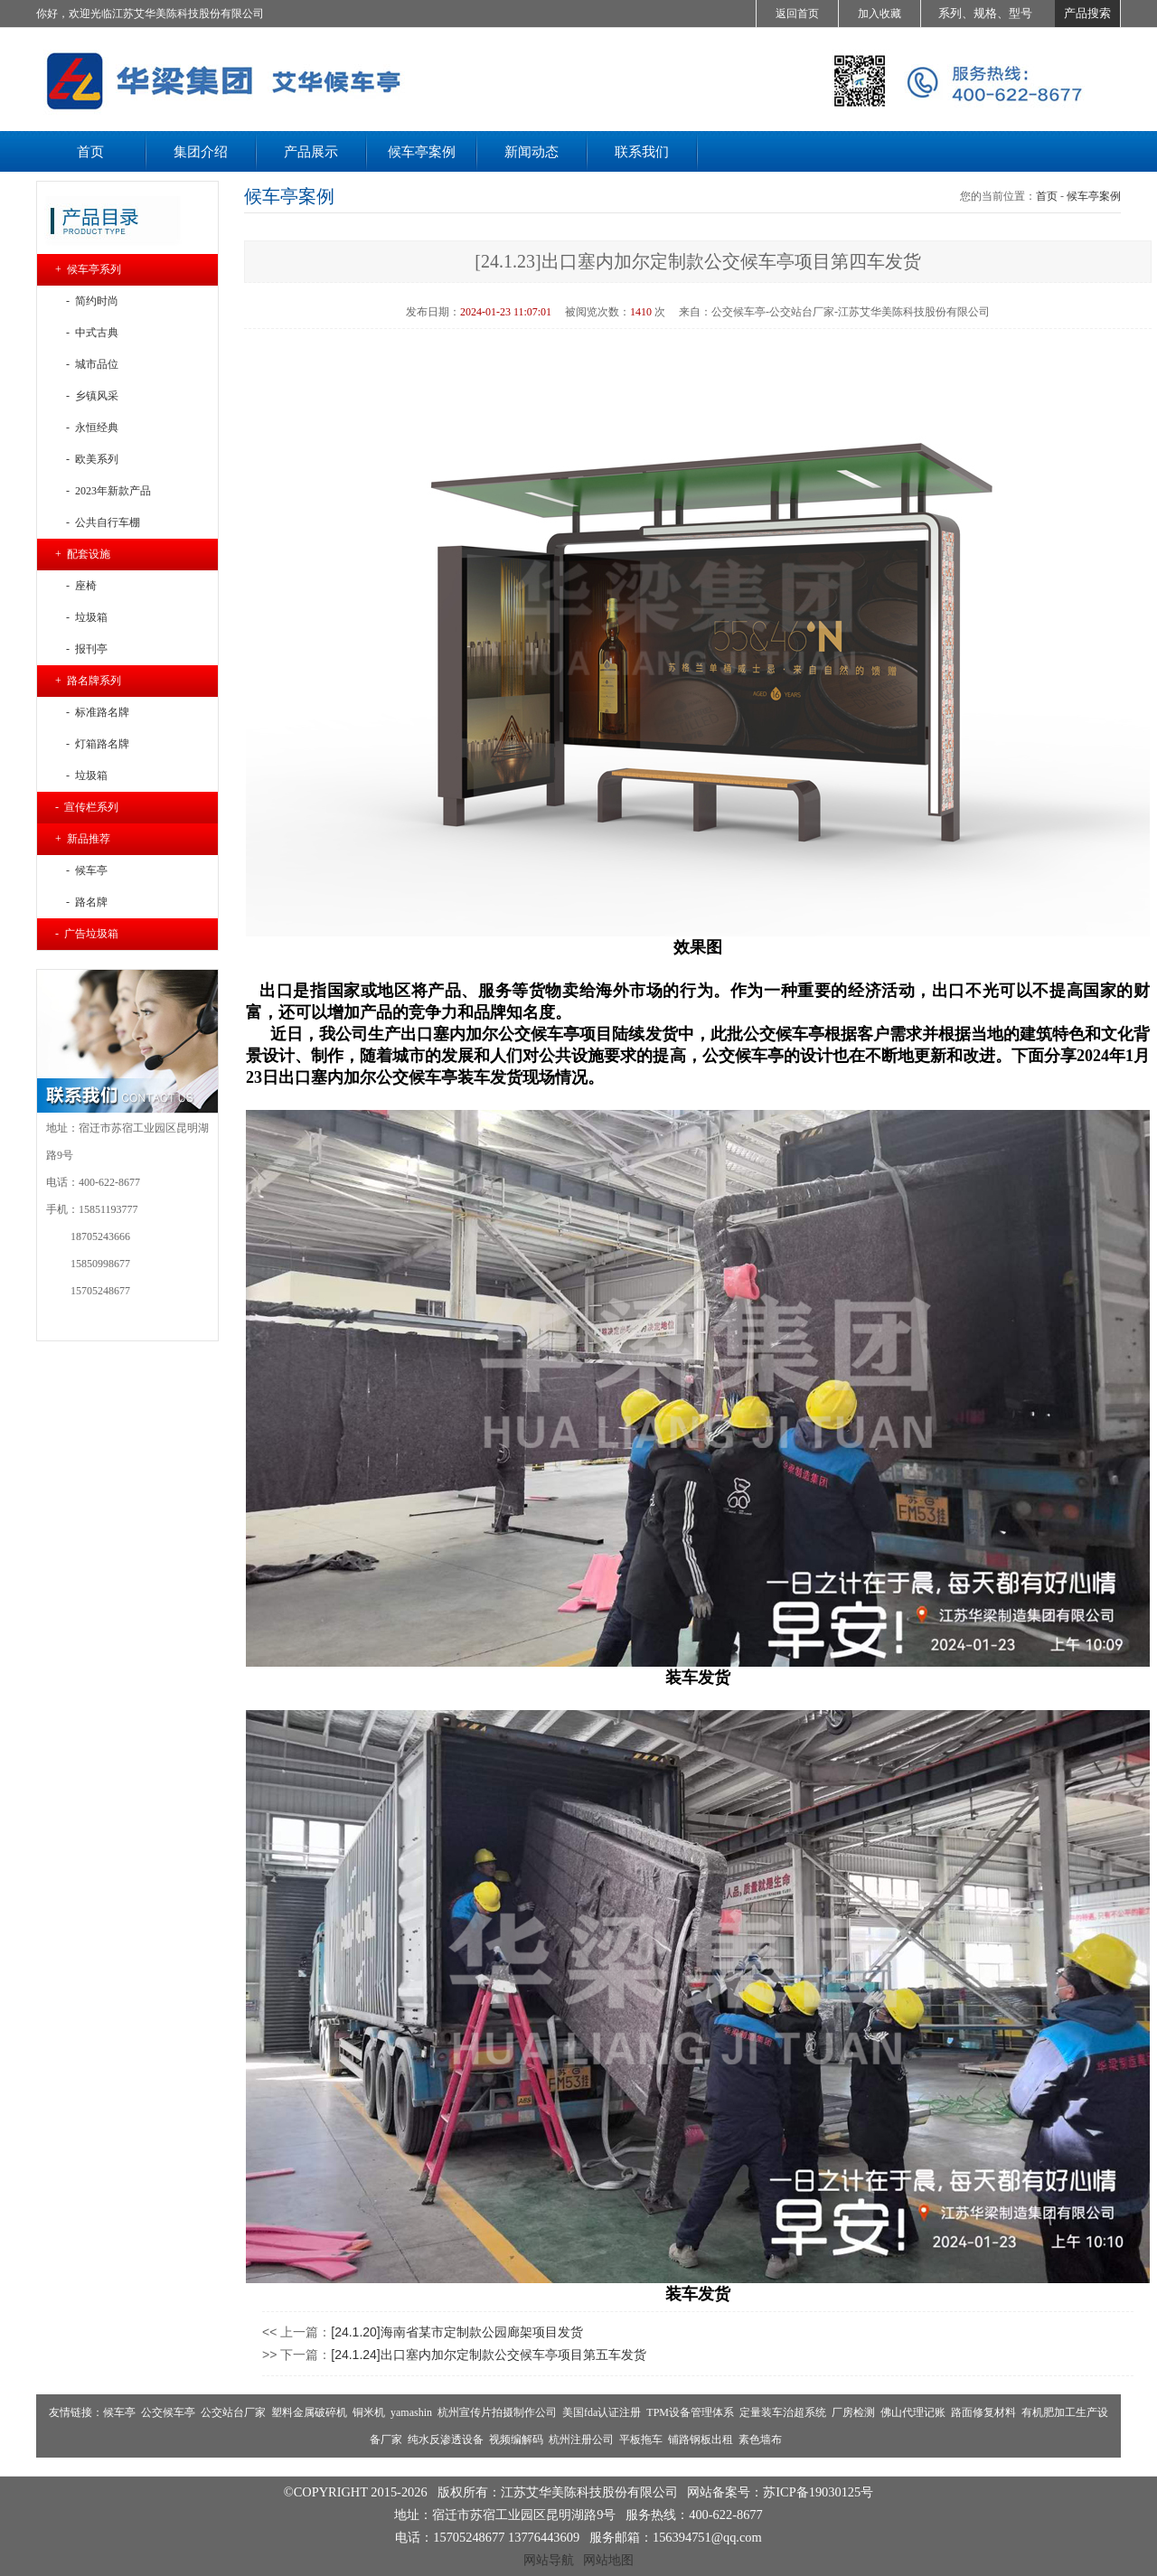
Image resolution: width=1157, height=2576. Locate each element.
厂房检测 (853, 2412)
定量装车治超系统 (782, 2412)
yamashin (411, 2412)
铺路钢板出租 (700, 2439)
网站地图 (608, 2559)
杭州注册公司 (581, 2439)
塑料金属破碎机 (309, 2412)
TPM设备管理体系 (690, 2412)
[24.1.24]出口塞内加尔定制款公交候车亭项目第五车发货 (488, 2354)
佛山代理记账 (912, 2412)
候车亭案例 (1094, 196)
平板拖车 (641, 2439)
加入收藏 (879, 13)
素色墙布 (760, 2439)
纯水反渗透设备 (446, 2439)
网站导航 (548, 2559)
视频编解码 (516, 2439)
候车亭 (119, 2412)
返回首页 (797, 13)
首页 (1047, 196)
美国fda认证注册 (601, 2412)
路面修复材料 (983, 2412)
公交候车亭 (168, 2412)
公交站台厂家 (233, 2412)
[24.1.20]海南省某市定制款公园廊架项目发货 (457, 2332)
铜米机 (369, 2412)
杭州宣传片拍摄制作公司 (497, 2412)
